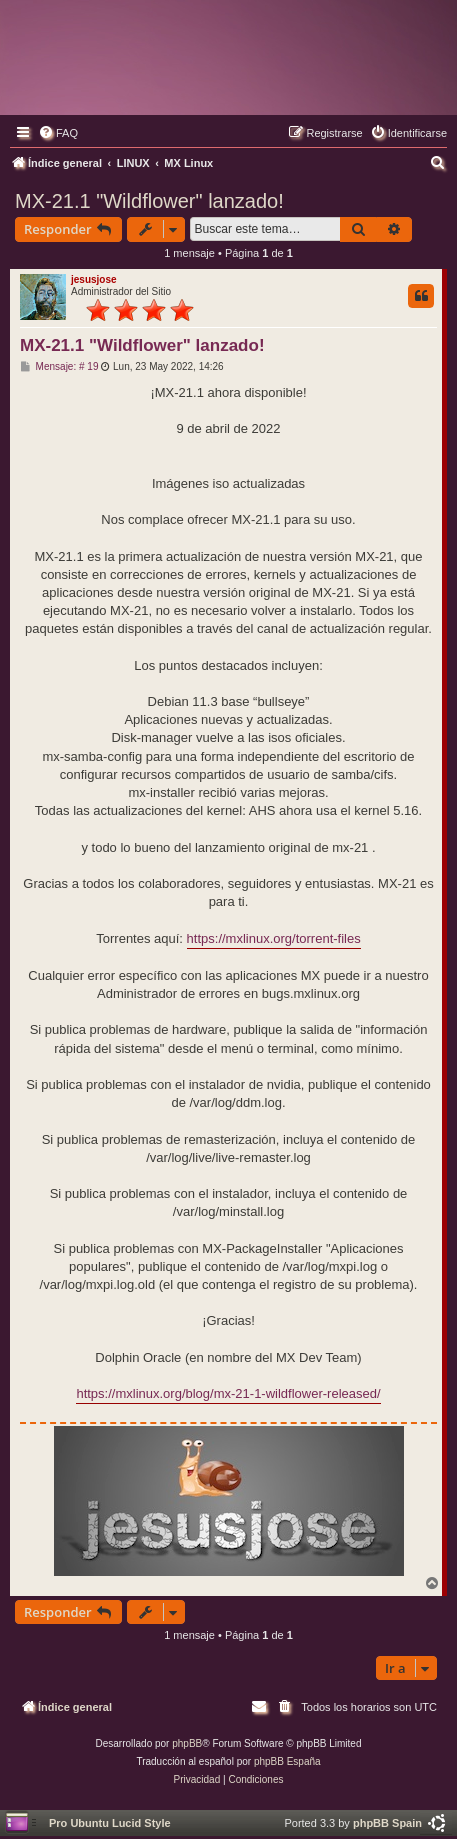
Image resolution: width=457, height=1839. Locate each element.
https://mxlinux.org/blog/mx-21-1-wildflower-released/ (228, 1393)
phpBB (187, 1743)
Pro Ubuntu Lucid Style (110, 1823)
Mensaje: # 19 (59, 367)
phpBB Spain (387, 1823)
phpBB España (287, 1761)
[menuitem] (58, 133)
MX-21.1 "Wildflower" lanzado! (149, 201)
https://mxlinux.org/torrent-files (274, 938)
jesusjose (94, 279)
